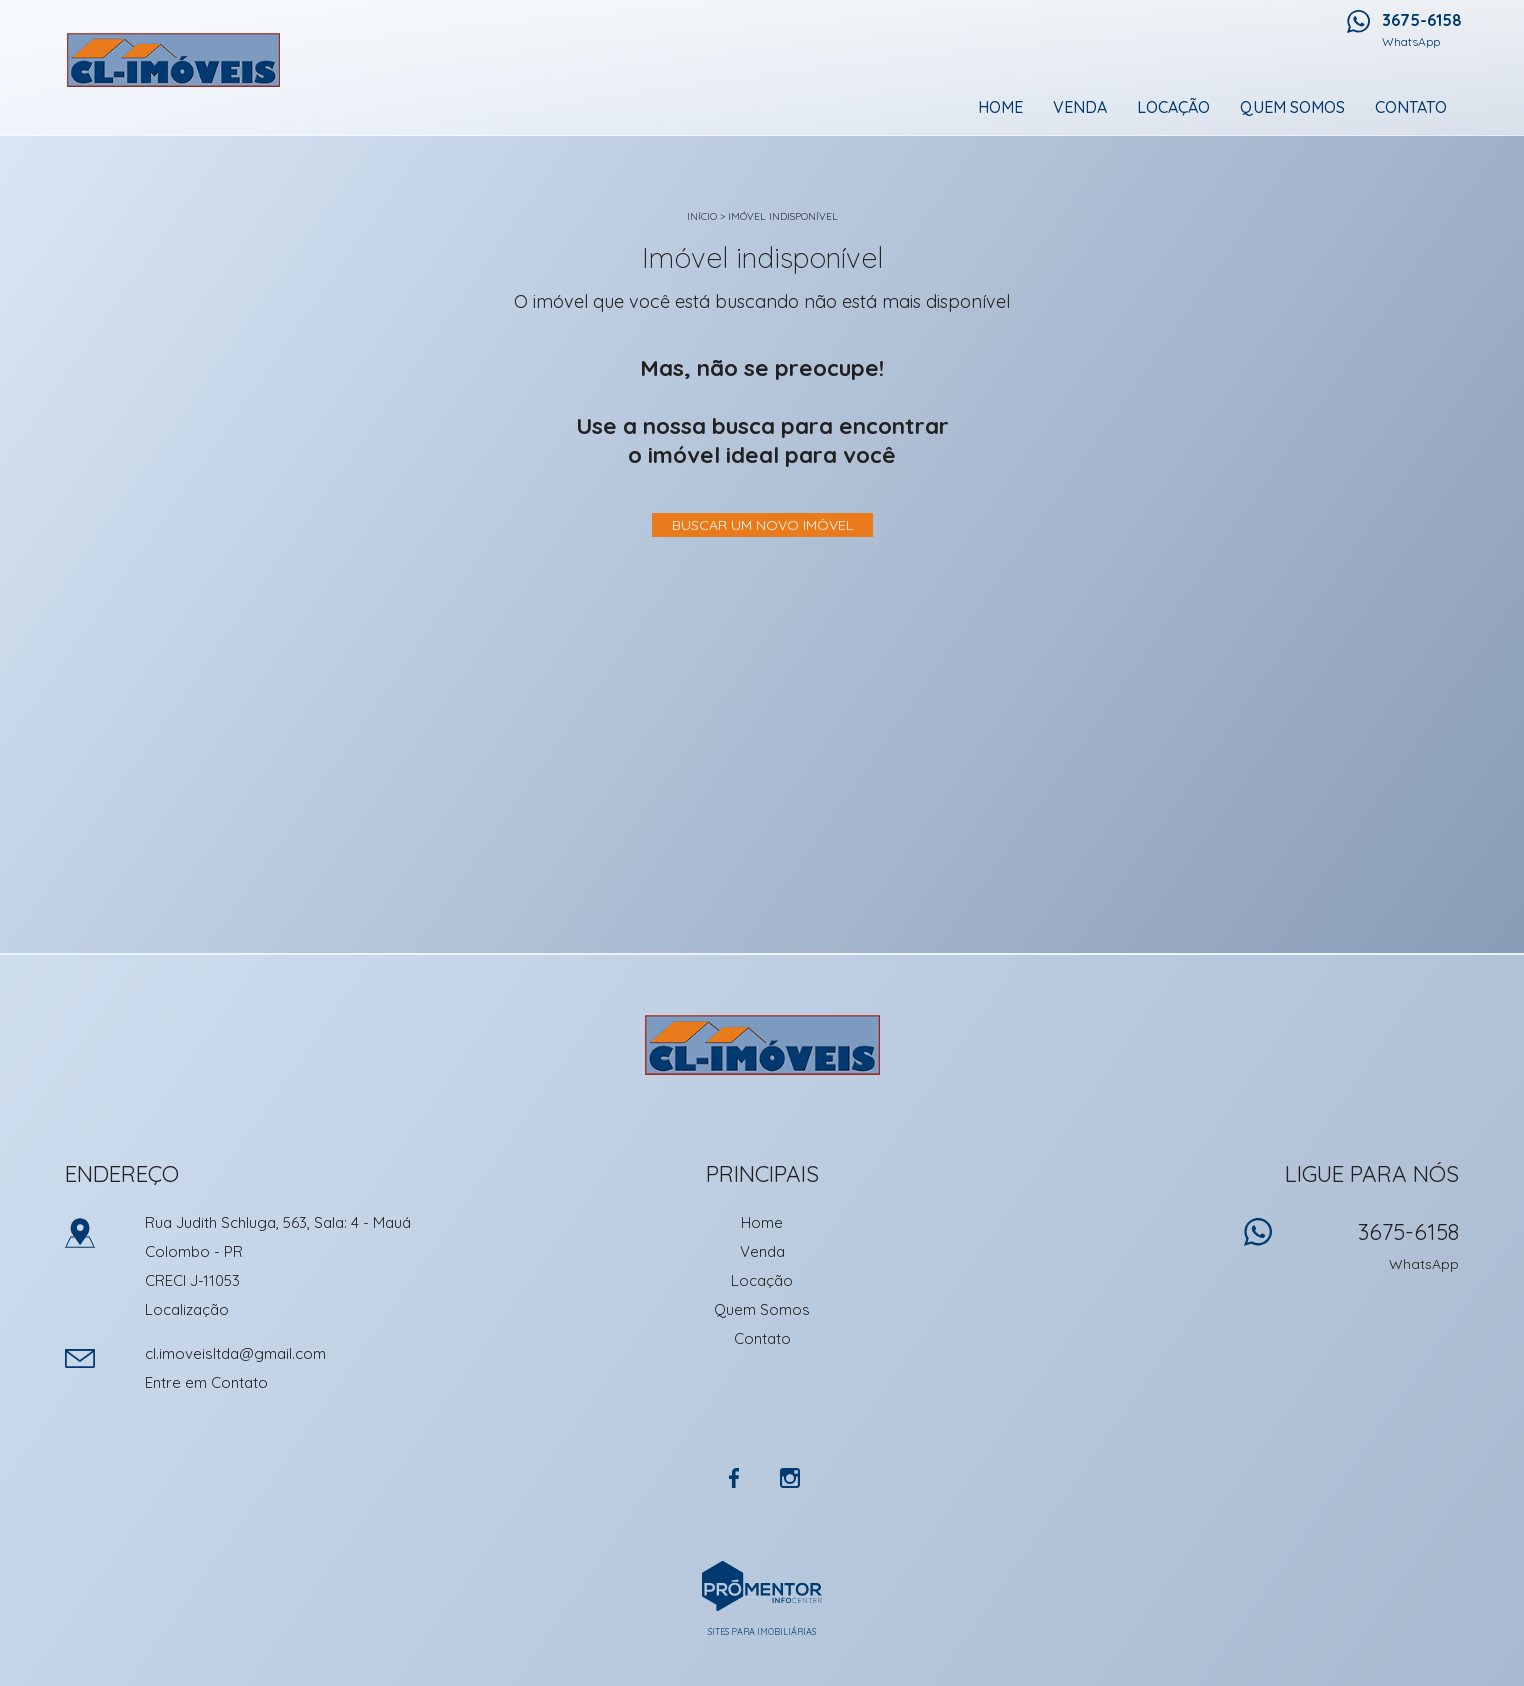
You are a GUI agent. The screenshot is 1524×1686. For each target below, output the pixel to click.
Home (1000, 107)
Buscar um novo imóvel (762, 525)
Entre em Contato (206, 1382)
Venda (1080, 107)
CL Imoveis (762, 1045)
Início (702, 216)
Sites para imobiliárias (762, 1631)
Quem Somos (1292, 107)
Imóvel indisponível (783, 216)
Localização (187, 1309)
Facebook (734, 1478)
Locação (1173, 107)
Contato (1411, 107)
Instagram (790, 1478)
